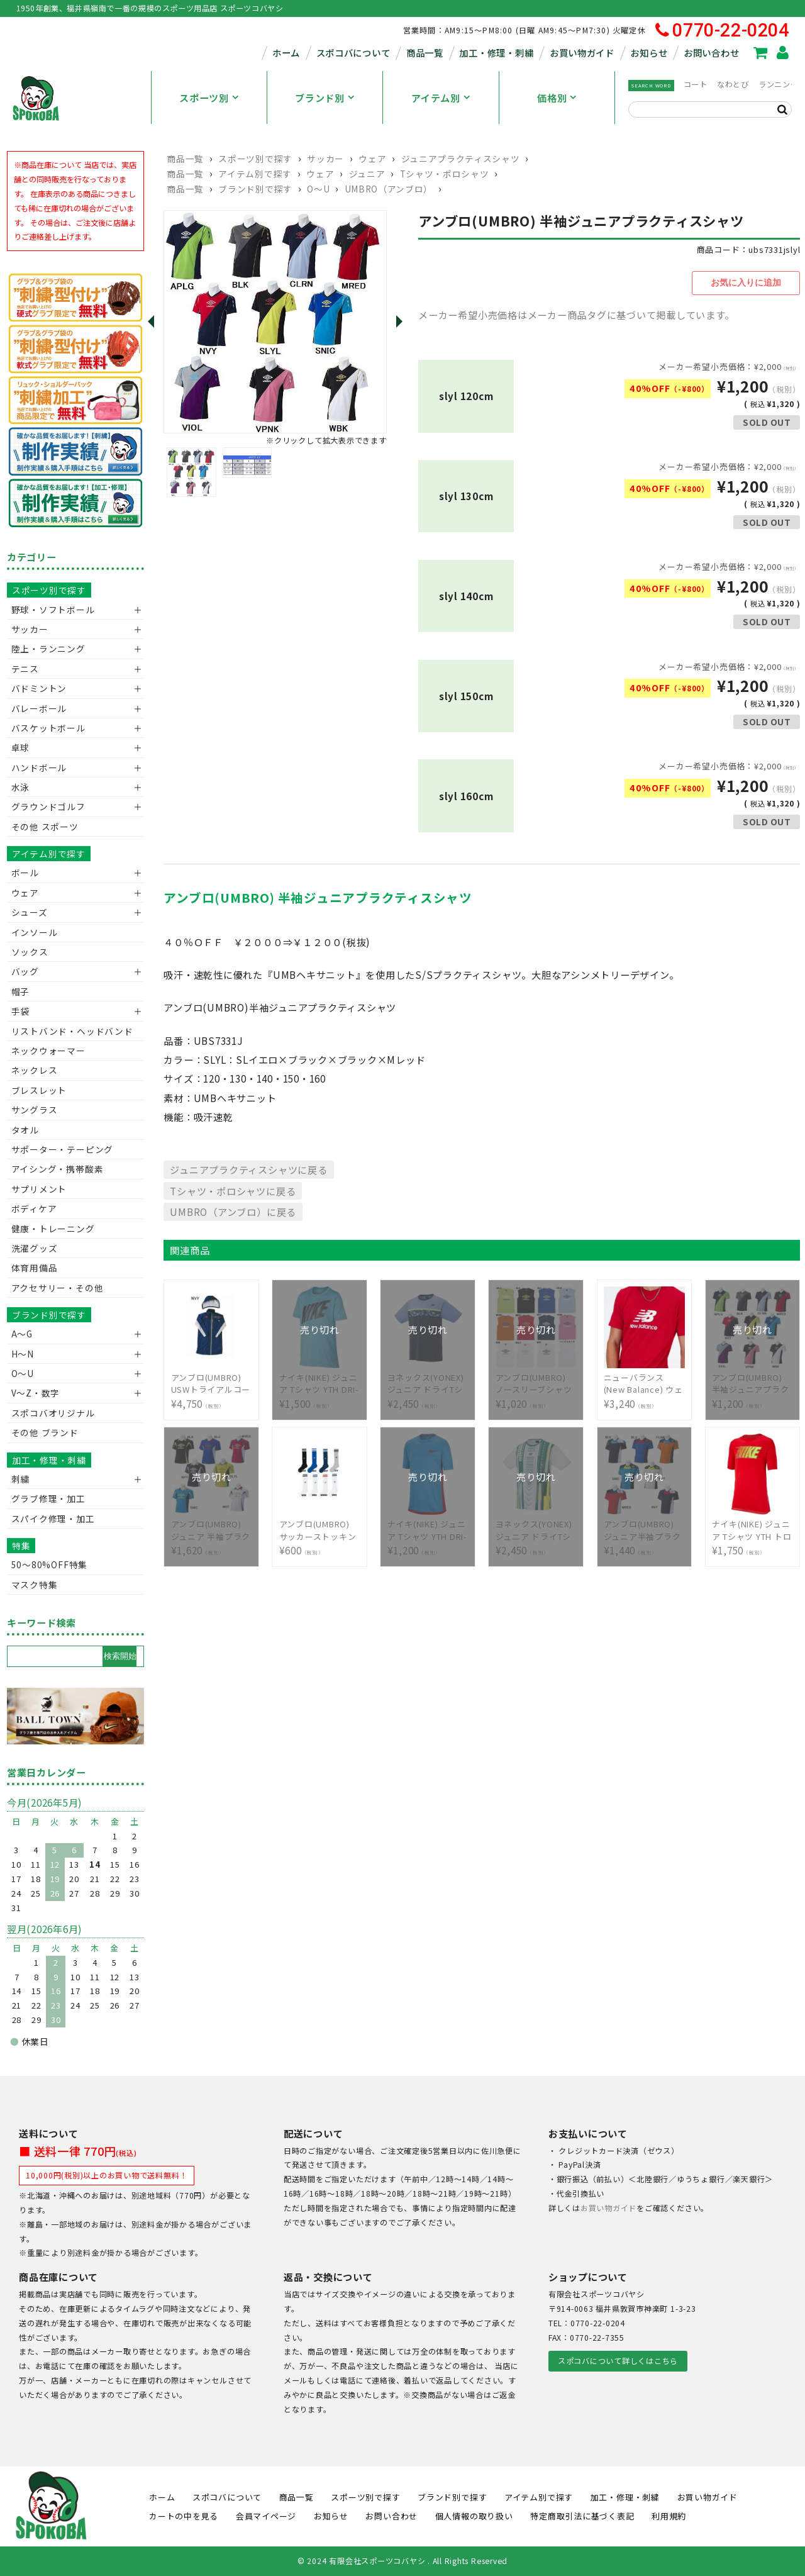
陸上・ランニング (48, 648)
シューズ (29, 912)
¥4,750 (212, 1381)
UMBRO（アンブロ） (389, 188)
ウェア (372, 158)
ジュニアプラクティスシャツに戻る (248, 1167)
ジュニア (367, 173)
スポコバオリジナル (53, 1413)
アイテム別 (435, 97)
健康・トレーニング (53, 1228)
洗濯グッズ (34, 1248)
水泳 (20, 787)
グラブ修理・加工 (48, 1498)
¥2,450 (428, 1381)
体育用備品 (34, 1267)
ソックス (29, 951)
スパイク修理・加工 (53, 1518)
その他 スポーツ (45, 826)
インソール (34, 932)
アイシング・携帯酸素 (57, 1169)
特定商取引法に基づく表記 (582, 2516)
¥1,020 (536, 1381)
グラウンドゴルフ (48, 806)
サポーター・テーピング (62, 1149)
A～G (22, 1333)
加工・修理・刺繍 (496, 52)
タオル (25, 1130)
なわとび (733, 84)
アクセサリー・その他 (57, 1287)
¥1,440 (645, 1528)
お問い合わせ (711, 52)
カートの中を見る (183, 2516)
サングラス (34, 1109)
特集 (21, 1545)
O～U (318, 188)
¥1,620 (212, 1528)
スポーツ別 (204, 97)
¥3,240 (645, 1381)
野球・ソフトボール (53, 609)
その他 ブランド (45, 1432)
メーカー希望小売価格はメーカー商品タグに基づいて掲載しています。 (576, 312)
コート (696, 84)
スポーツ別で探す (255, 158)
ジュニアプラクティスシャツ (460, 158)
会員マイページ (266, 2516)
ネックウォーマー (48, 1050)
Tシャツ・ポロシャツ (444, 173)
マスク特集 (34, 1584)
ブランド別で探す (255, 188)
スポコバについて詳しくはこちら (618, 2361)
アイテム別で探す (254, 173)
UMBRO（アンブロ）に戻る (233, 1210)
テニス (25, 668)
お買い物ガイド (582, 52)
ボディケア (34, 1208)
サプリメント (39, 1189)
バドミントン (39, 688)
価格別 (552, 97)
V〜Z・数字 (35, 1392)
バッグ (25, 971)
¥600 (320, 1528)
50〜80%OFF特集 (49, 1564)
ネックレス (34, 1070)
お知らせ (648, 52)
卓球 (20, 747)
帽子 (20, 991)
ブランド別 (320, 97)
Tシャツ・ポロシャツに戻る (233, 1188)
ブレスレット (39, 1090)
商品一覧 (424, 52)
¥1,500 (320, 1381)
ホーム (286, 52)
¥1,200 (753, 1381)
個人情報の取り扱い (474, 2516)
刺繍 (20, 1479)
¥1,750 (753, 1528)
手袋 (20, 1011)
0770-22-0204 (722, 30)
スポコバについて (353, 52)
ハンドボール (39, 767)
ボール (25, 872)
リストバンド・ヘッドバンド (67, 1031)
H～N (22, 1353)
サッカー (325, 158)
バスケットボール (48, 728)
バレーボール (39, 708)
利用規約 (669, 2516)
